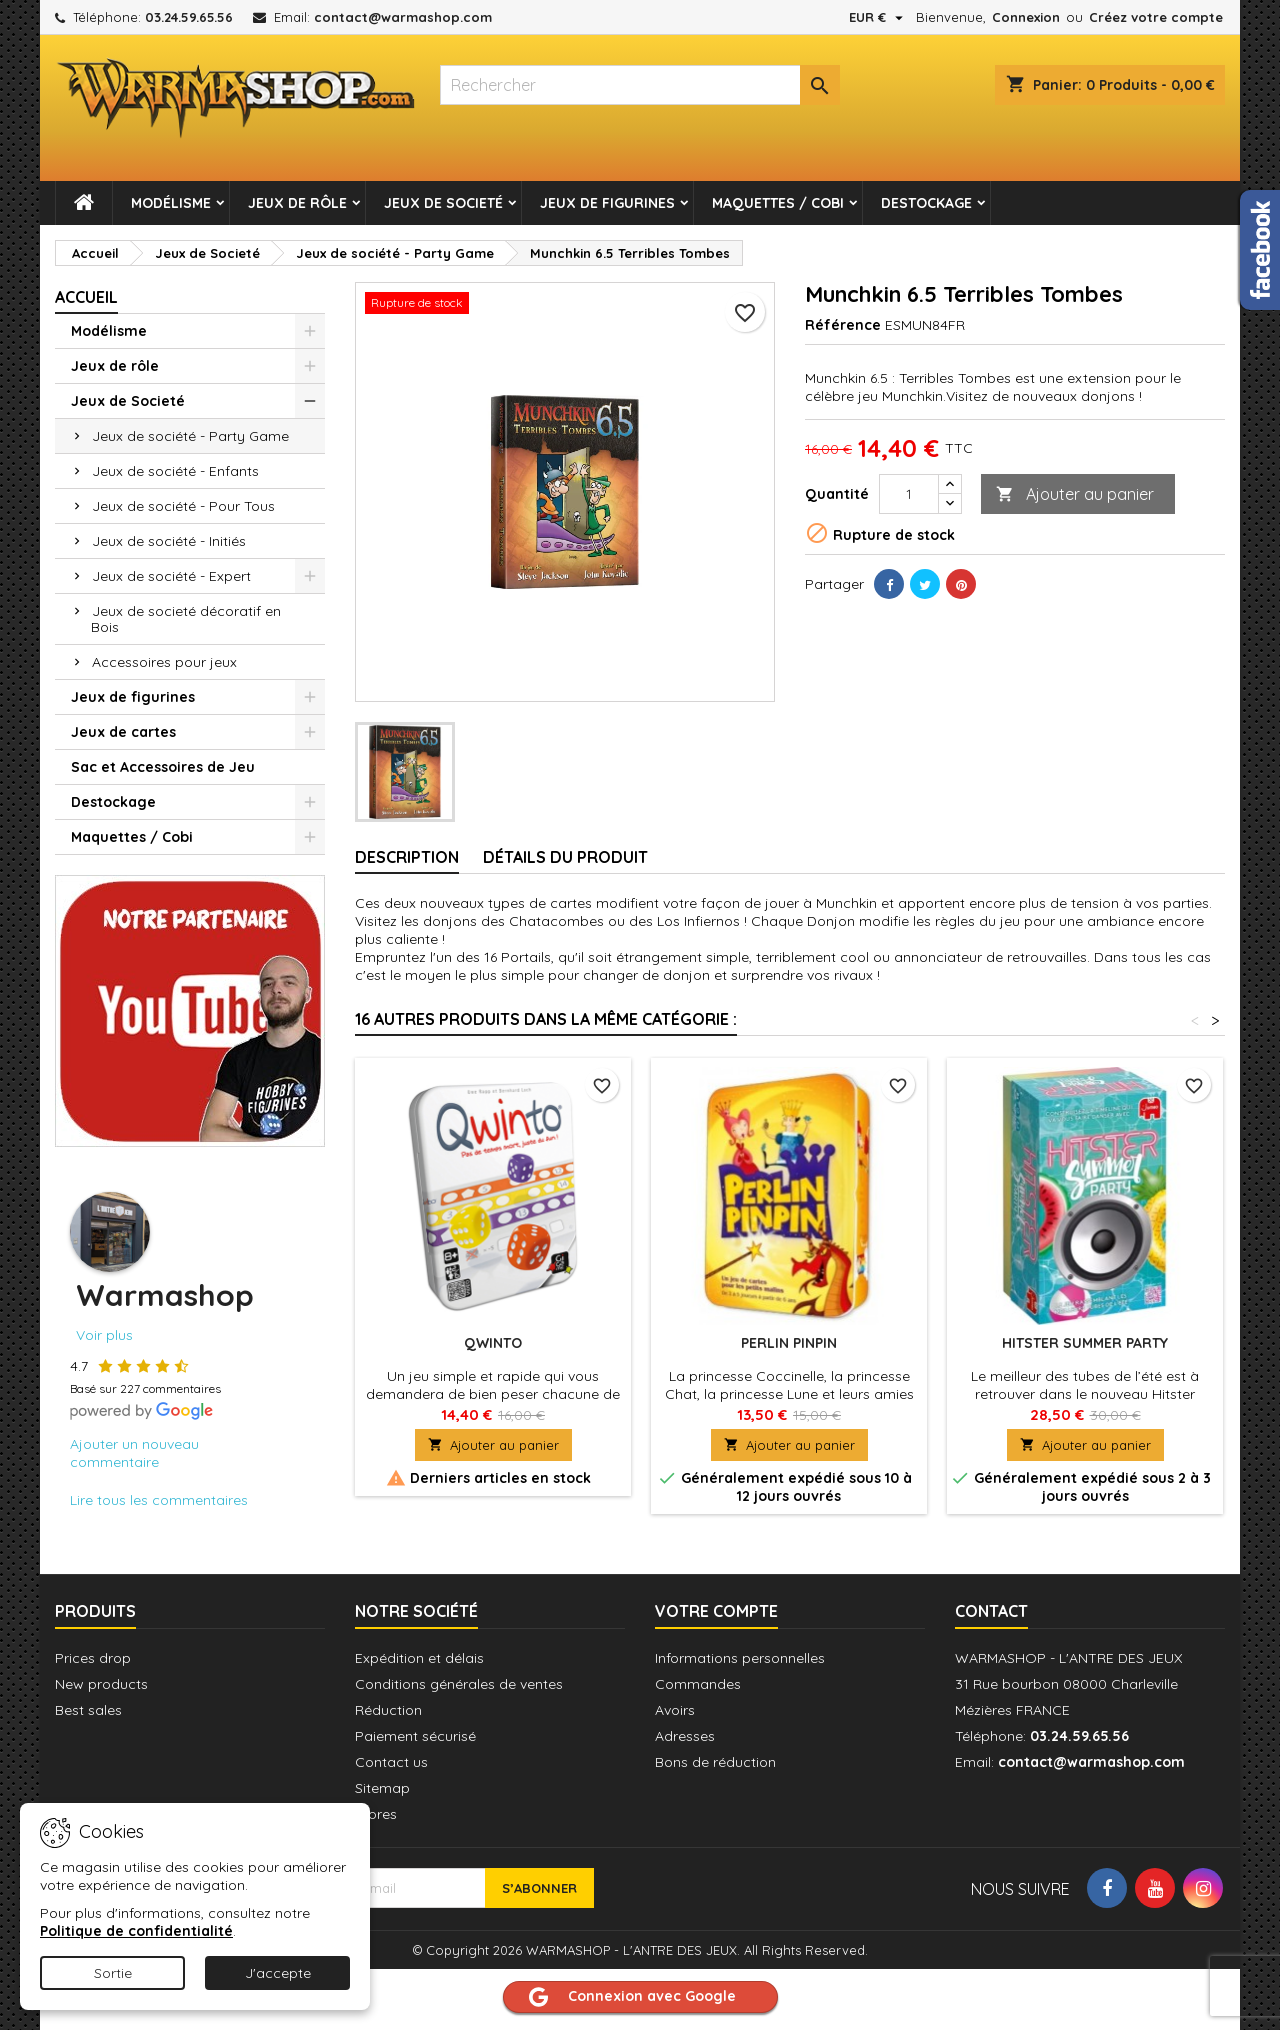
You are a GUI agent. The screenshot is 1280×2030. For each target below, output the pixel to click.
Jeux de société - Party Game (190, 436)
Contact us (391, 1762)
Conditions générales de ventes (459, 1684)
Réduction (388, 1710)
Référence (843, 325)
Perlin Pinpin (789, 1343)
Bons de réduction (715, 1762)
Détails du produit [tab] (565, 857)
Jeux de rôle (297, 203)
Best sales (88, 1710)
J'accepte (278, 1973)
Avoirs (675, 1710)
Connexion (1026, 17)
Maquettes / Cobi (778, 203)
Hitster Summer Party (1085, 1343)
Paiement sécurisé (415, 1736)
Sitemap (382, 1788)
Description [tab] (407, 857)
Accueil (86, 297)
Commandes (698, 1684)
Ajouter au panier (1075, 494)
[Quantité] (909, 494)
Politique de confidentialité (136, 1931)
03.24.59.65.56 (189, 17)
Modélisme (171, 203)
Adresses (685, 1736)
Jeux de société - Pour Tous (183, 506)
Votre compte (716, 1611)
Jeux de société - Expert (171, 576)
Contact (991, 1611)
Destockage (926, 203)
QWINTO (493, 1343)
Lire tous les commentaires (159, 1500)
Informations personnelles (740, 1658)
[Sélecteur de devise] (878, 17)
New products (101, 1684)
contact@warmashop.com (403, 17)
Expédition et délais (419, 1658)
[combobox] (640, 85)
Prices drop (93, 1658)
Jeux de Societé (443, 203)
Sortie (113, 1973)
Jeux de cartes (123, 732)
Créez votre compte (1156, 17)
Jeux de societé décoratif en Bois (186, 619)
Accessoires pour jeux (164, 662)
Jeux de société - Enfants (175, 471)
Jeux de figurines (607, 203)
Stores (376, 1814)
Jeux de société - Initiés (169, 541)
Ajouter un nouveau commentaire (134, 1453)
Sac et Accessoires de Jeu (163, 767)
